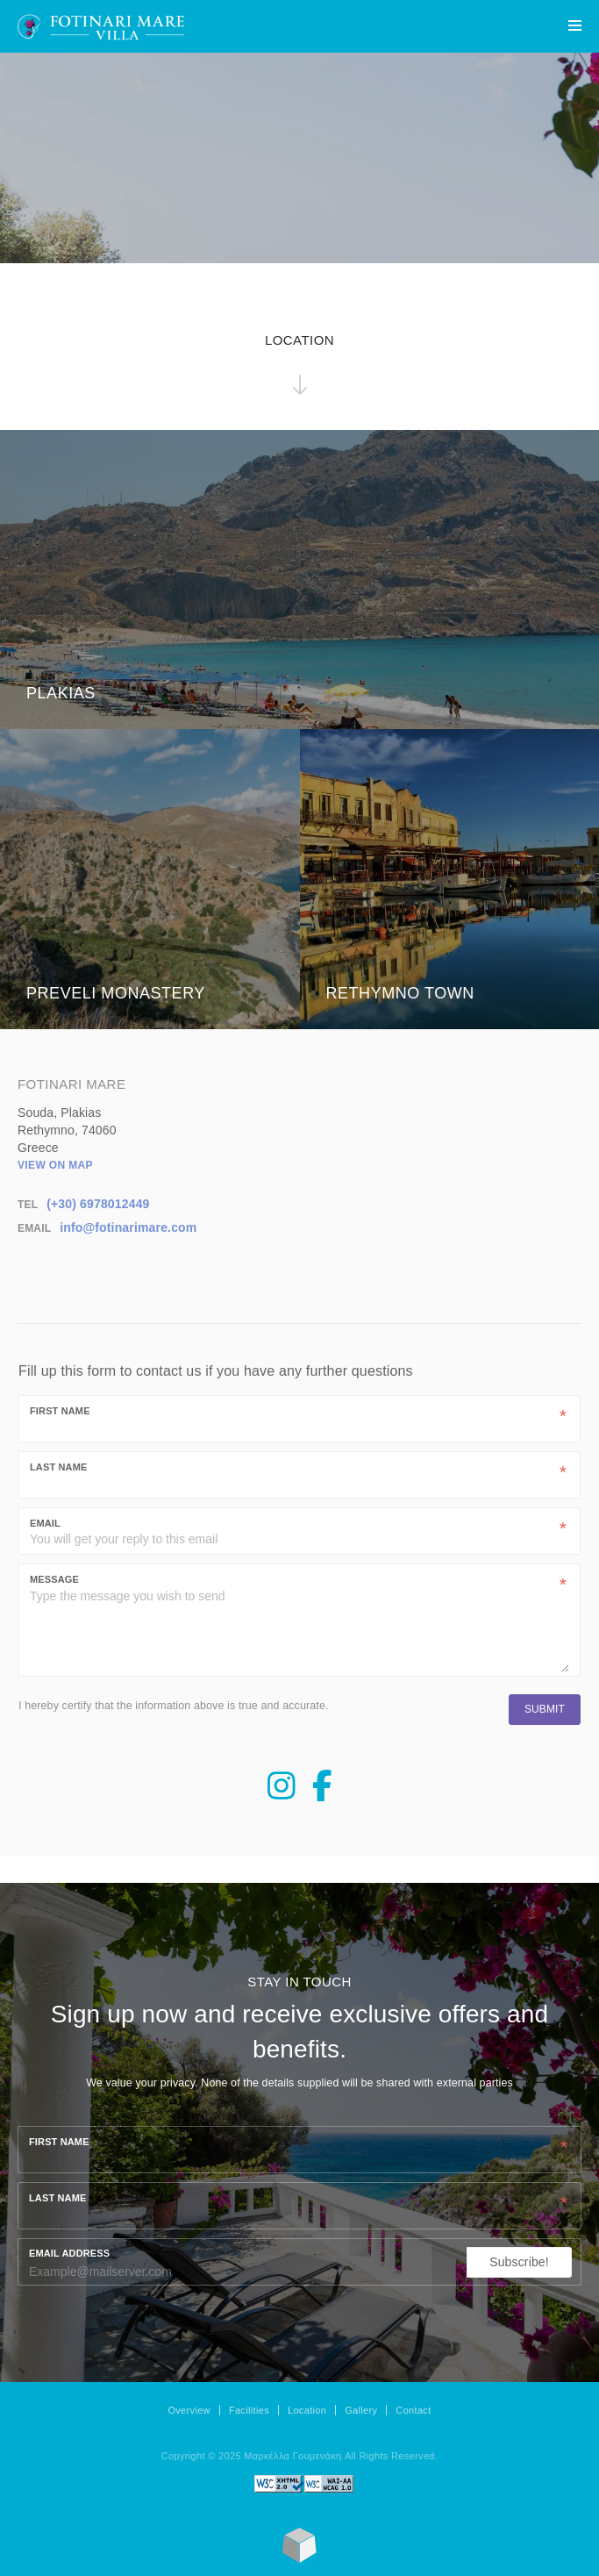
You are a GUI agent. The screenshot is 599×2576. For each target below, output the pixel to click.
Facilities (249, 2410)
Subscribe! (519, 2262)
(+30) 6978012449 (97, 1204)
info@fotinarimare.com (128, 1227)
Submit (544, 1709)
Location (307, 2410)
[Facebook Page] (322, 1793)
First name (59, 2141)
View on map (55, 1165)
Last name (57, 2198)
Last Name (58, 1467)
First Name (60, 1411)
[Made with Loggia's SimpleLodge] (299, 2558)
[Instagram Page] (281, 1793)
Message (54, 1579)
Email (45, 1523)
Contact (413, 2410)
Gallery (361, 2410)
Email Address (69, 2253)
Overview (189, 2410)
